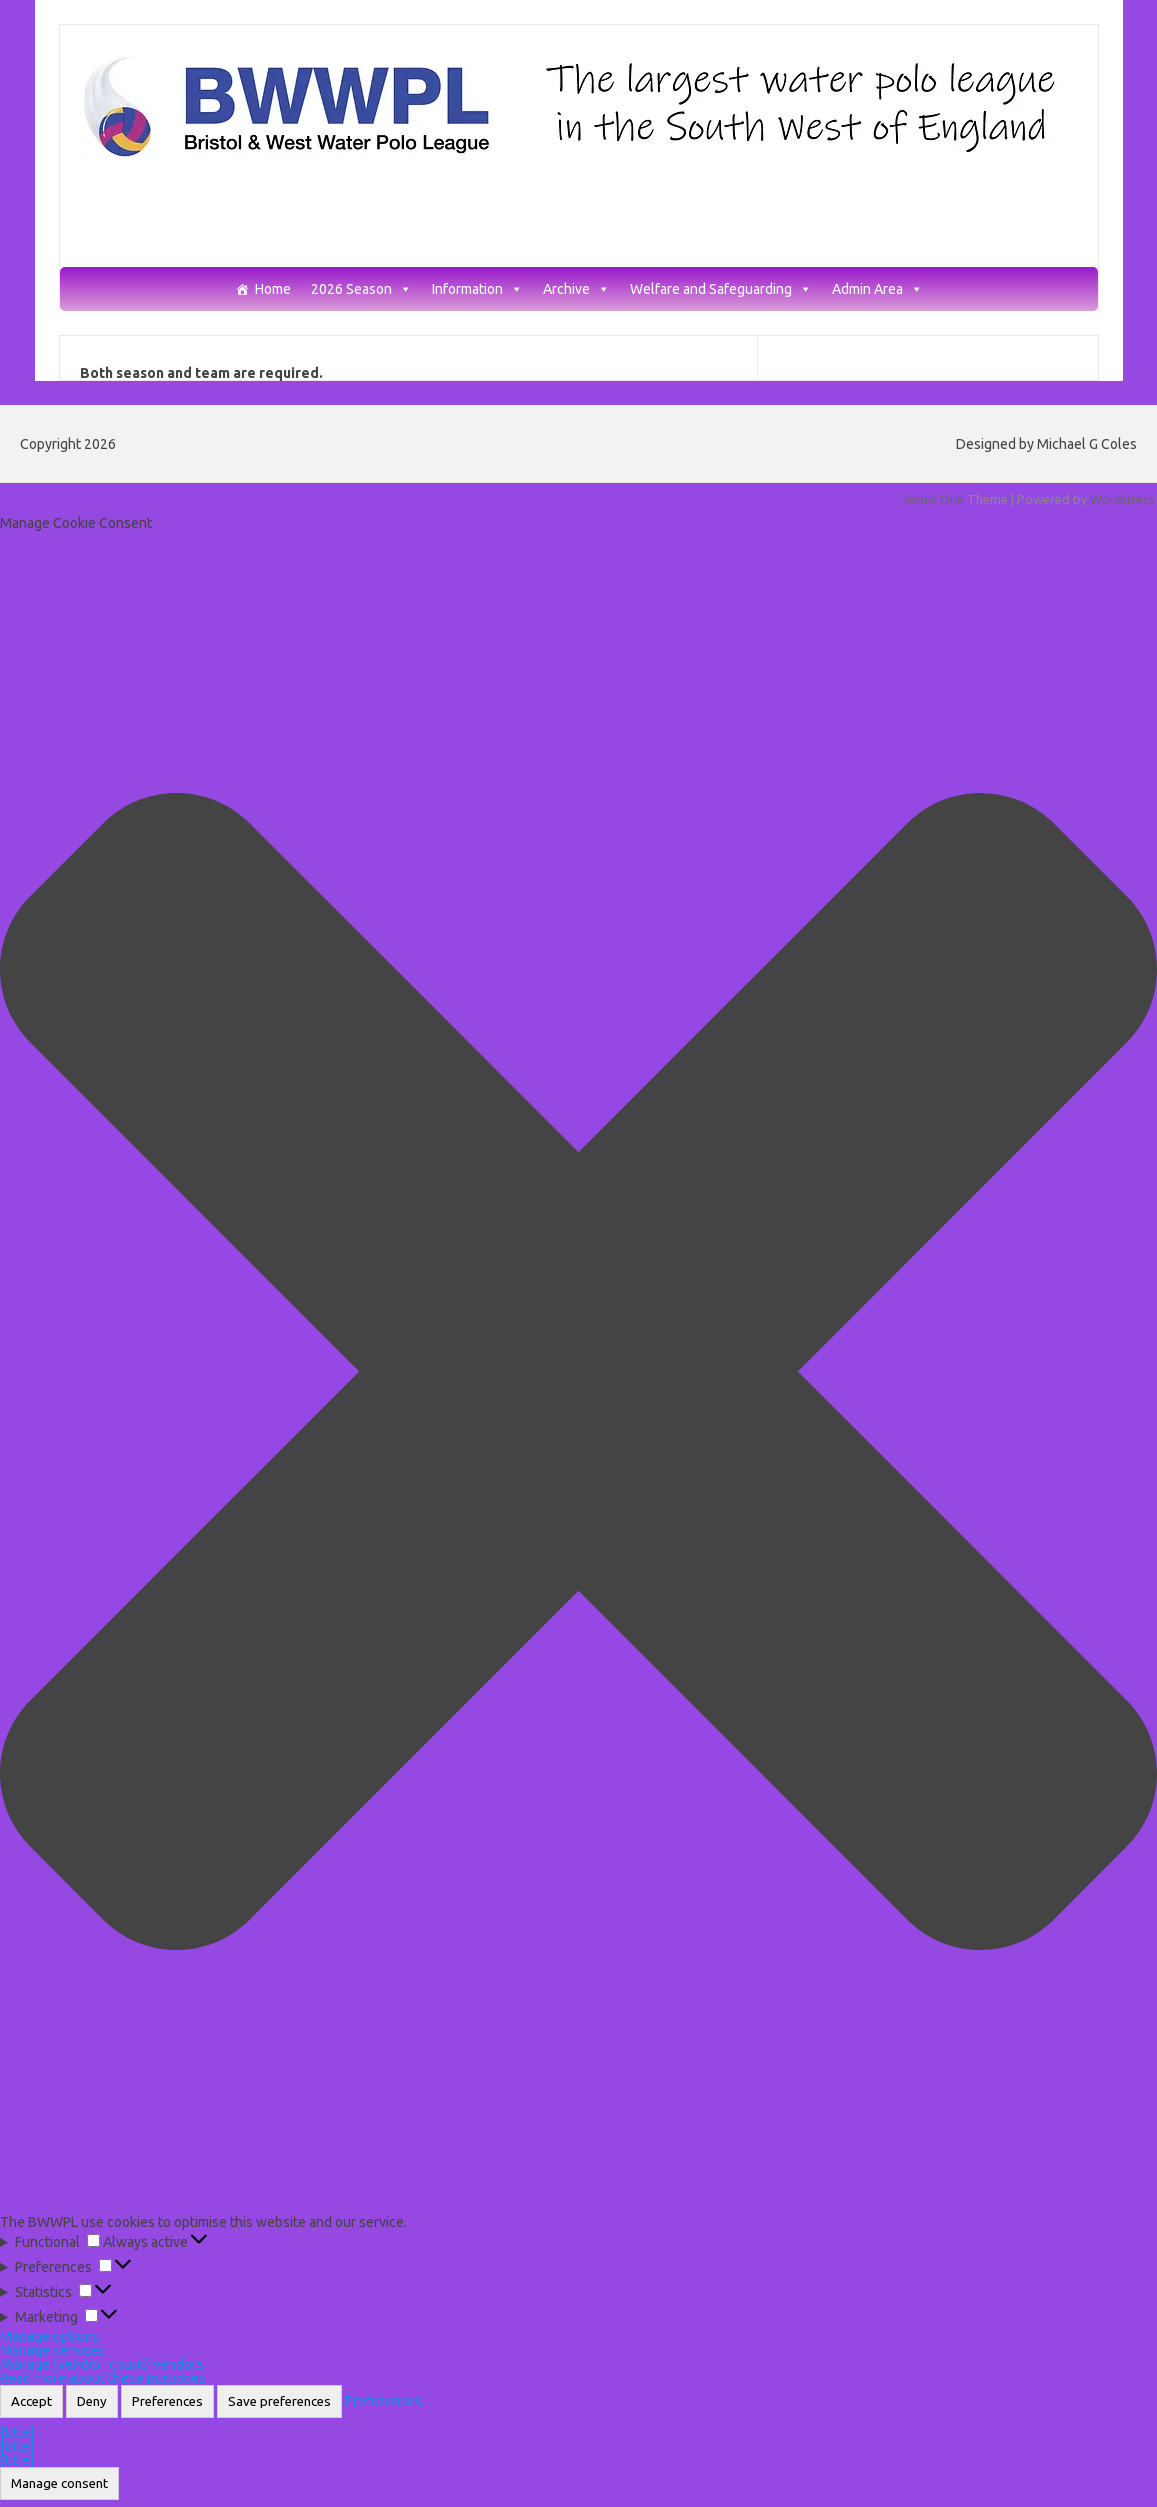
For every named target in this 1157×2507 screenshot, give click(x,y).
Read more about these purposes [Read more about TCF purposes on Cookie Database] (103, 2378)
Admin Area (877, 289)
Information (477, 289)
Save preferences (279, 2401)
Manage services (52, 2350)
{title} (17, 2432)
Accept (31, 2401)
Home (273, 289)
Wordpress (1122, 499)
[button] (578, 1372)
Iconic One (934, 499)
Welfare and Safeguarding (721, 289)
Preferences (167, 2401)
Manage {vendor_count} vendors (102, 2364)
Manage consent (59, 2483)
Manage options (50, 2336)
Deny (92, 2401)
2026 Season (361, 289)
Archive (576, 289)
